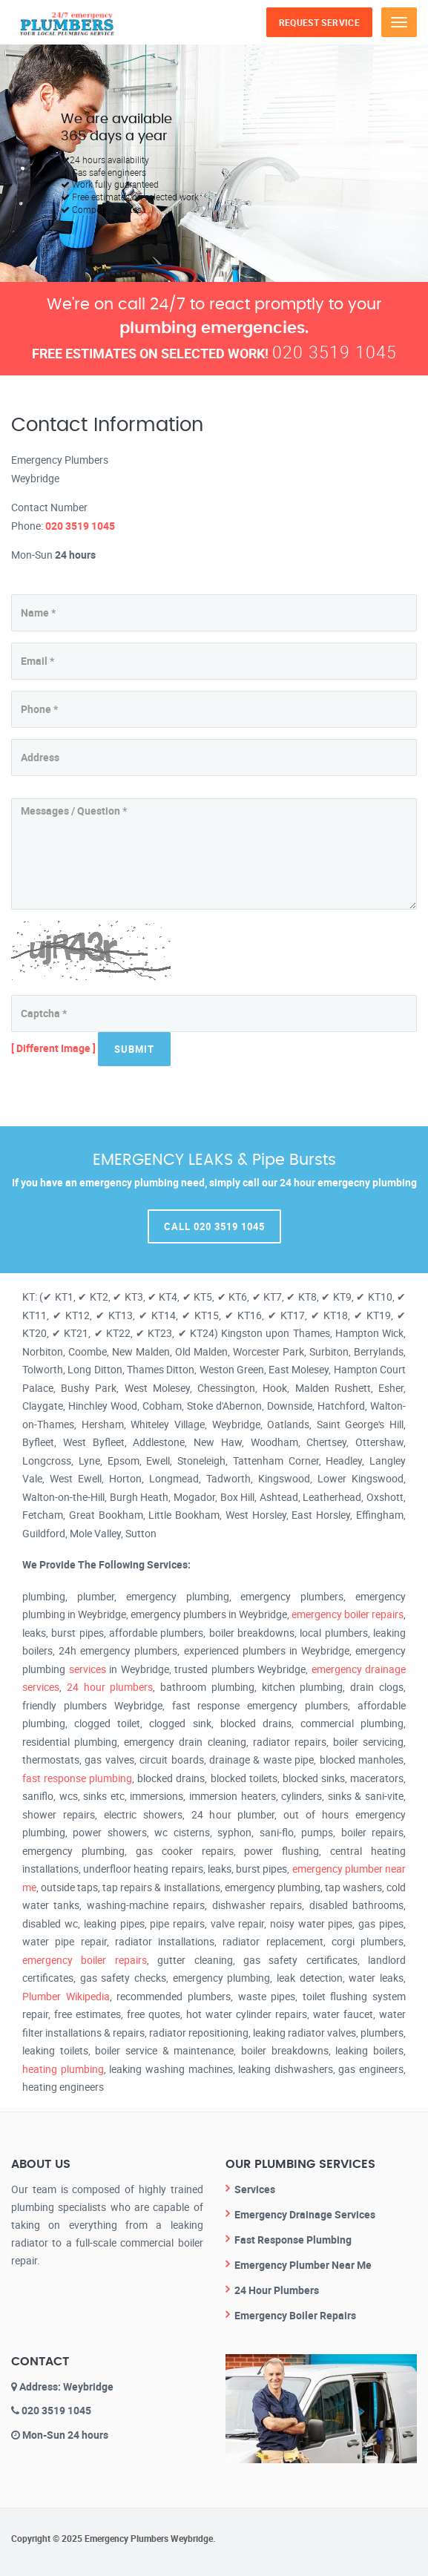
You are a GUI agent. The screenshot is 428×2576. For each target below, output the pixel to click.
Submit (134, 1049)
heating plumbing (63, 2069)
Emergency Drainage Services (304, 2214)
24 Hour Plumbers (276, 2290)
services (87, 1669)
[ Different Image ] (53, 1047)
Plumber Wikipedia (66, 1996)
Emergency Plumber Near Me (303, 2265)
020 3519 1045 (334, 352)
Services (254, 2189)
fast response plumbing (77, 1778)
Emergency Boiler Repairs (295, 2315)
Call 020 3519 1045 (214, 1226)
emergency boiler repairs (348, 1614)
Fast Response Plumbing (293, 2239)
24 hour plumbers (110, 1687)
